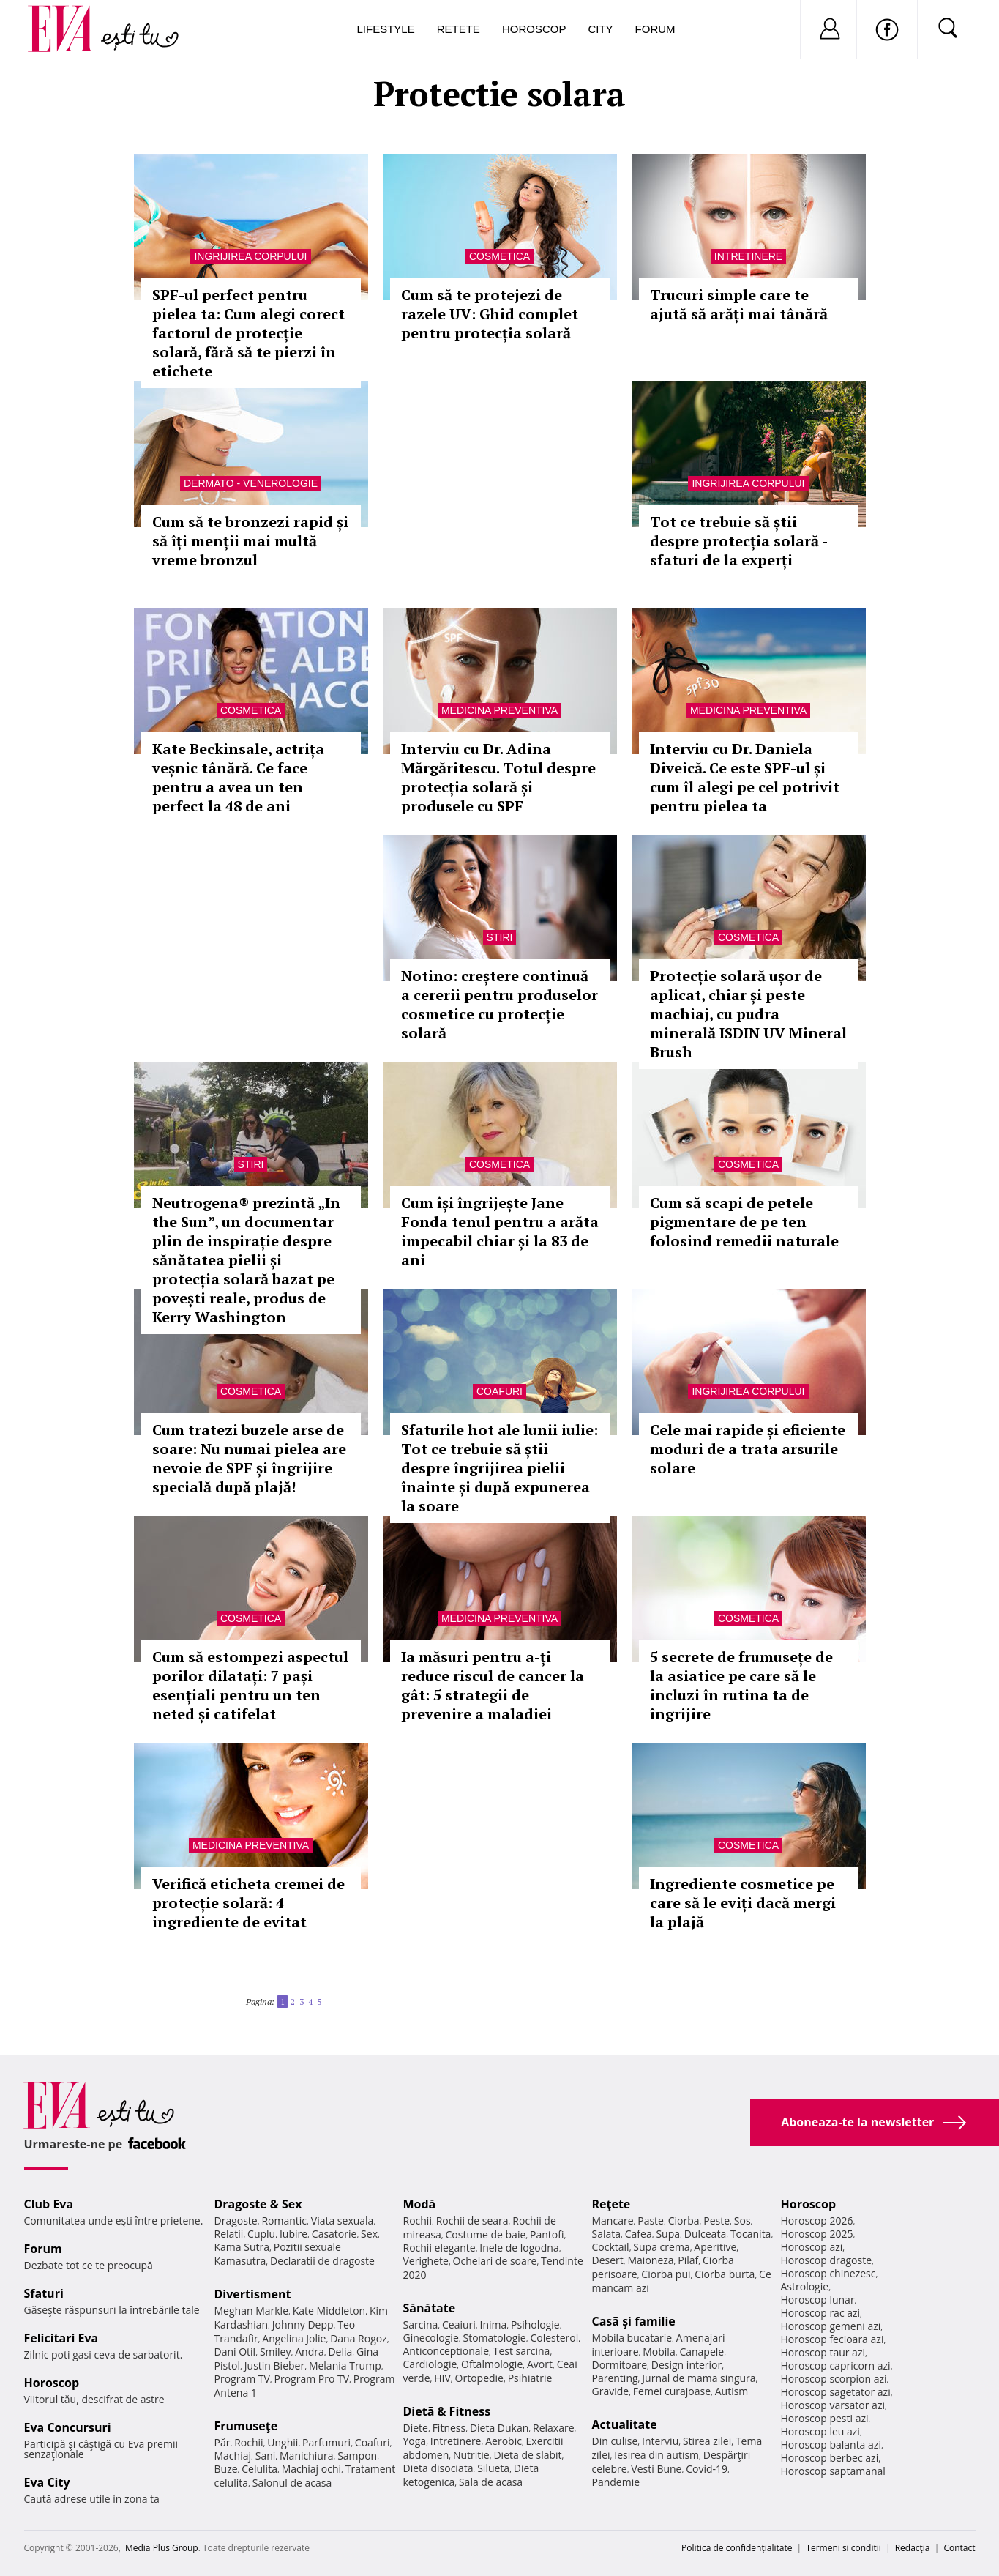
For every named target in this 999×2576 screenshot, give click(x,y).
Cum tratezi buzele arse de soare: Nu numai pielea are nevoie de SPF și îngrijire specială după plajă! (249, 1458)
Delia (340, 2352)
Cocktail (610, 2247)
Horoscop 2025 (817, 2234)
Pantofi (547, 2234)
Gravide (610, 2391)
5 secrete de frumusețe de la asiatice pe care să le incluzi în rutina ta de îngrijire (741, 1685)
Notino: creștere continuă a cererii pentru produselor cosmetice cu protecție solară (499, 1004)
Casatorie (334, 2234)
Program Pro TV (312, 2379)
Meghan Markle (251, 2311)
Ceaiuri (459, 2324)
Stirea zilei (707, 2441)
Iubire (293, 2234)
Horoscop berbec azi (830, 2458)
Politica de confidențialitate (736, 2548)
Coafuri (499, 1391)
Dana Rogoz (358, 2338)
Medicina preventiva (499, 710)
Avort (540, 2364)
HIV (442, 2378)
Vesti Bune (656, 2469)
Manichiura (306, 2456)
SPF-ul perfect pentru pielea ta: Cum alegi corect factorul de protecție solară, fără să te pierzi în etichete (248, 333)
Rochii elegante (439, 2248)
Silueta (493, 2468)
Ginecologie (431, 2338)
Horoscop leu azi (820, 2431)
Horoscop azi (812, 2247)
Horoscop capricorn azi (836, 2365)
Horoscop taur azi (823, 2352)
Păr (222, 2442)
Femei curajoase (672, 2391)
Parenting (615, 2378)
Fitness (449, 2428)
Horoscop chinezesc (828, 2273)
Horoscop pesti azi (825, 2418)
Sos (742, 2220)
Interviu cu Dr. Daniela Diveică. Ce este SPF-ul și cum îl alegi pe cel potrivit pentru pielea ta (744, 777)
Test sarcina (521, 2351)
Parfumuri (326, 2442)
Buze (226, 2469)
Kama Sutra (241, 2247)
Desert (608, 2260)
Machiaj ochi (311, 2469)
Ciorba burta (725, 2274)
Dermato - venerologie (251, 483)
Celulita (259, 2469)
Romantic (284, 2220)
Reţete (611, 2204)
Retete (458, 29)
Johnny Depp (303, 2324)
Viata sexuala (342, 2220)
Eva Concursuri (67, 2427)
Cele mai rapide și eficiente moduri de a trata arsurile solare (747, 1449)
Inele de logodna (518, 2248)
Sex (369, 2234)
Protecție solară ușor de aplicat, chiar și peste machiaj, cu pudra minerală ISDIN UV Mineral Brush (748, 1014)
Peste (716, 2220)
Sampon (357, 2456)
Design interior (686, 2365)
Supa (668, 2234)
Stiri (500, 937)
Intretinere (748, 256)
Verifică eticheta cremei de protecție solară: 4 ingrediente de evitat (248, 1903)
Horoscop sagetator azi (836, 2392)
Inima (493, 2324)
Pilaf (688, 2260)
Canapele (701, 2352)
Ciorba (684, 2220)
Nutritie (471, 2455)
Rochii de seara (472, 2220)
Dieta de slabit (527, 2455)
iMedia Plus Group (160, 2548)
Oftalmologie (492, 2364)
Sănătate (429, 2308)
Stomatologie (494, 2338)
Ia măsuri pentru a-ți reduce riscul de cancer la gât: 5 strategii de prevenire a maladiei (492, 1685)
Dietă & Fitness (447, 2411)
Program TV (242, 2379)
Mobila (659, 2352)
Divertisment (252, 2294)
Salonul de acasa (292, 2483)
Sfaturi (44, 2293)
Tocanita (750, 2234)
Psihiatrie (530, 2378)
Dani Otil (235, 2352)
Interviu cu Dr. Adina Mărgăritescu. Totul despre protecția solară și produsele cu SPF (498, 777)
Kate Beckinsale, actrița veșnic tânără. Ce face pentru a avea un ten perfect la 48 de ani (238, 777)
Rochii (248, 2442)
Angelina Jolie (294, 2338)
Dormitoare (620, 2365)
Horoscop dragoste (826, 2260)
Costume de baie (486, 2234)
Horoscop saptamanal (833, 2471)
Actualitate (624, 2424)
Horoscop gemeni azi (831, 2326)
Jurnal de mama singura (698, 2378)
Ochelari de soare (495, 2261)
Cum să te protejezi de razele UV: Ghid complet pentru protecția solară (489, 314)
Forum (655, 29)
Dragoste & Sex (258, 2204)
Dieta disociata (438, 2468)
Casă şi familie (634, 2321)
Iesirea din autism (656, 2455)
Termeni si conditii (843, 2548)
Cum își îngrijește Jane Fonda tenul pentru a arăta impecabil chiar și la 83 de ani (500, 1231)
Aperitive (715, 2247)
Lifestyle (386, 29)
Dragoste (236, 2220)
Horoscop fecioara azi (832, 2339)
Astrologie (805, 2286)
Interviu (660, 2441)
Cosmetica (499, 256)
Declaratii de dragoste (322, 2261)
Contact (959, 2548)
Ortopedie (479, 2378)
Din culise (615, 2441)
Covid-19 (706, 2469)
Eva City (47, 2482)
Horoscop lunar (818, 2300)
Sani (265, 2456)
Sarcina (420, 2324)
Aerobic (503, 2441)
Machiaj (233, 2456)
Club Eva (49, 2204)
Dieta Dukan (499, 2428)
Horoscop (534, 29)
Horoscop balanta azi (831, 2445)
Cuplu (261, 2234)
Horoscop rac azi (821, 2313)
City (600, 29)
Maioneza (650, 2260)
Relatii (229, 2234)
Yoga (415, 2441)
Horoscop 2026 (817, 2220)
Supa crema (661, 2247)
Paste (650, 2220)
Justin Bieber (274, 2365)
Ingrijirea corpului (250, 256)
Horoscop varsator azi (833, 2405)
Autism (732, 2391)
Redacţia (912, 2548)
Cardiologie (430, 2364)
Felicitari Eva (61, 2338)
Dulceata (705, 2234)
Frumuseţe (246, 2426)
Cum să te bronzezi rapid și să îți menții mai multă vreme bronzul (250, 541)
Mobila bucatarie (632, 2338)
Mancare (613, 2220)
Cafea (638, 2234)
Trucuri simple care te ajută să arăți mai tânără (739, 304)
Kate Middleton (329, 2311)
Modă (419, 2204)
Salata (606, 2234)
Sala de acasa (491, 2482)
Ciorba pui (665, 2274)
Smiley (275, 2352)
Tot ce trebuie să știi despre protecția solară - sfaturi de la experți (738, 541)
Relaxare (554, 2428)
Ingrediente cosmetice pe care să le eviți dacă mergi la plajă (743, 1903)
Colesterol (554, 2338)
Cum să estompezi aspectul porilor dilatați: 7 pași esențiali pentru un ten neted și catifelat (250, 1685)
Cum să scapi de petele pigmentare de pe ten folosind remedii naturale (744, 1222)
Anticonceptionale (446, 2351)
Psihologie (535, 2324)
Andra (309, 2352)
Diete (415, 2428)
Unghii (282, 2442)
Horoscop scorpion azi (834, 2379)
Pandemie (616, 2482)
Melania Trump (345, 2365)
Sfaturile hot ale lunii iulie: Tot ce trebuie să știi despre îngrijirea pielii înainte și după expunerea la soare (499, 1468)
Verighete (426, 2261)
